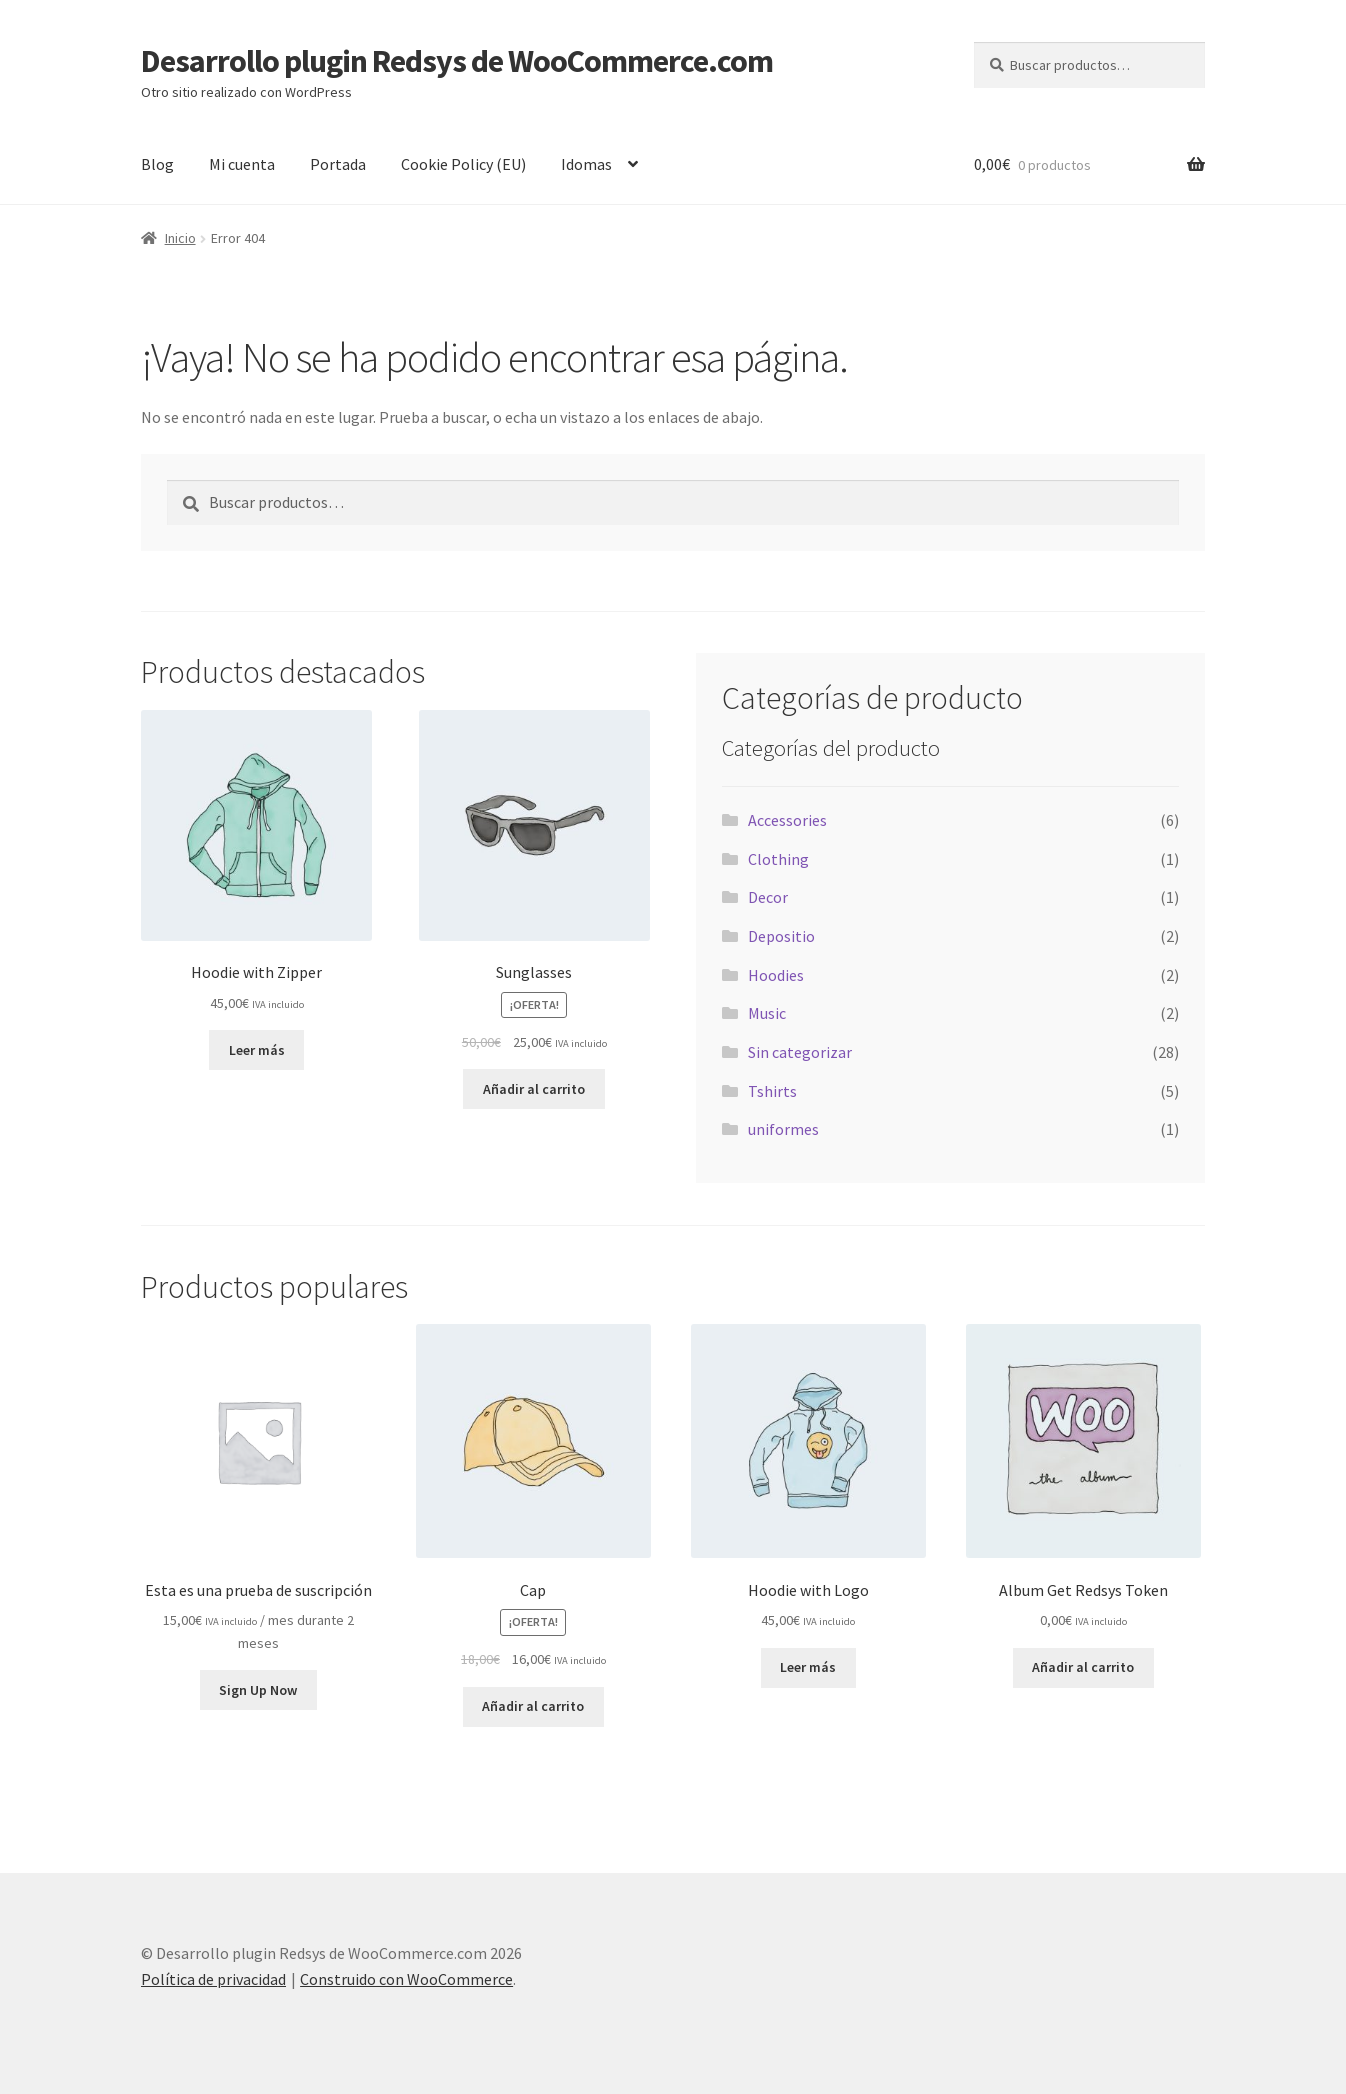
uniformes (783, 1129)
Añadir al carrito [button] (534, 1089)
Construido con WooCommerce (406, 1979)
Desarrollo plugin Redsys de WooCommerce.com (457, 61)
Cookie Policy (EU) (463, 164)
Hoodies (776, 975)
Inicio (180, 238)
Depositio (781, 936)
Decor (768, 897)
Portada (338, 164)
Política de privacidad (213, 1979)
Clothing (778, 859)
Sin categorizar (800, 1052)
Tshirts (772, 1091)
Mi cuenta (242, 164)
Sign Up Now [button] (258, 1690)
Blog (157, 164)
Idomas (586, 164)
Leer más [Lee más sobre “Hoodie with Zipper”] (257, 1050)
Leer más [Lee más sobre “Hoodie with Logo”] (808, 1667)
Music (767, 1013)
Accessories (787, 820)
